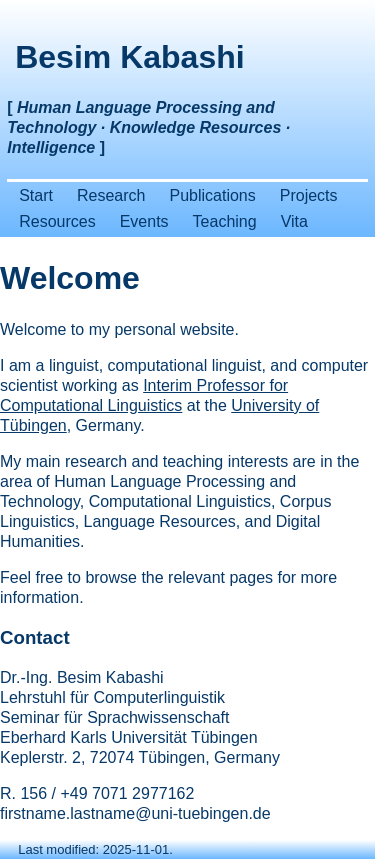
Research (111, 195)
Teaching (225, 221)
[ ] (148, 127)
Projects (309, 195)
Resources (57, 221)
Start (36, 195)
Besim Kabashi (129, 57)
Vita (294, 221)
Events (144, 221)
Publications (212, 195)
